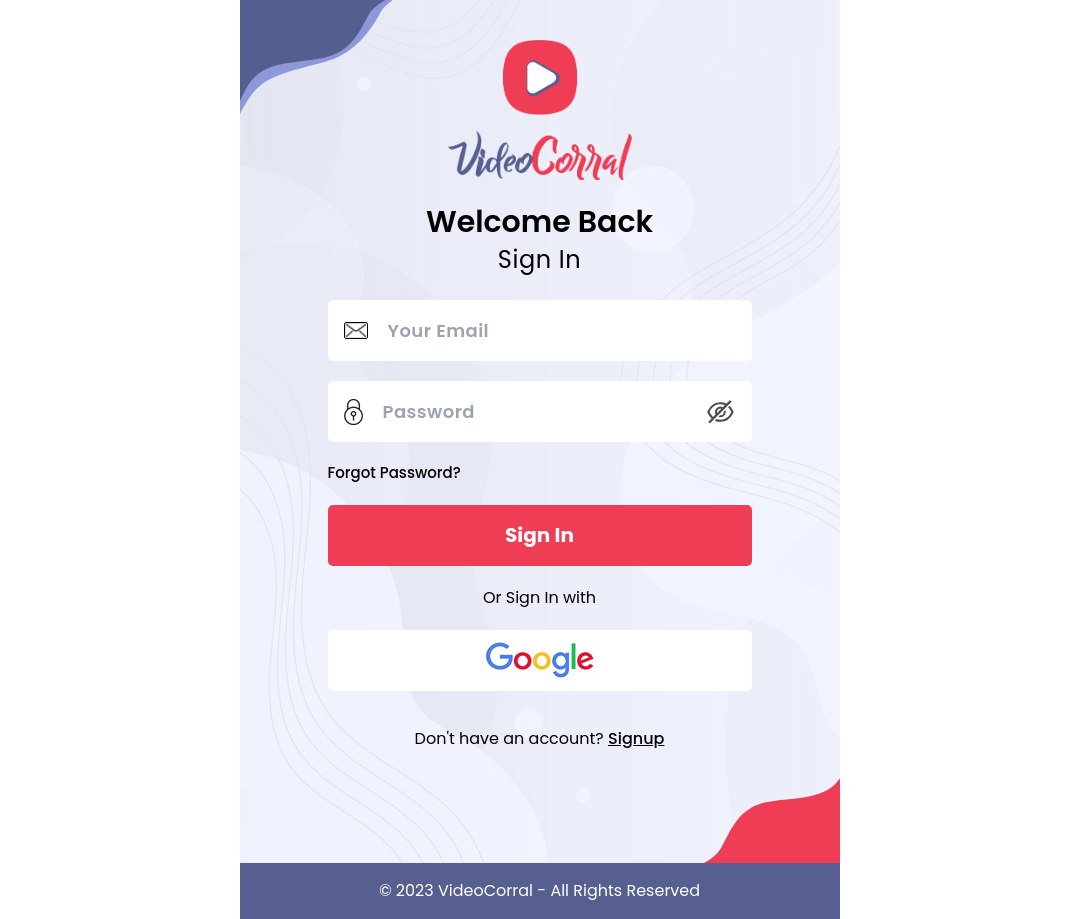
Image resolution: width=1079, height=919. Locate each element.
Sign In (539, 535)
